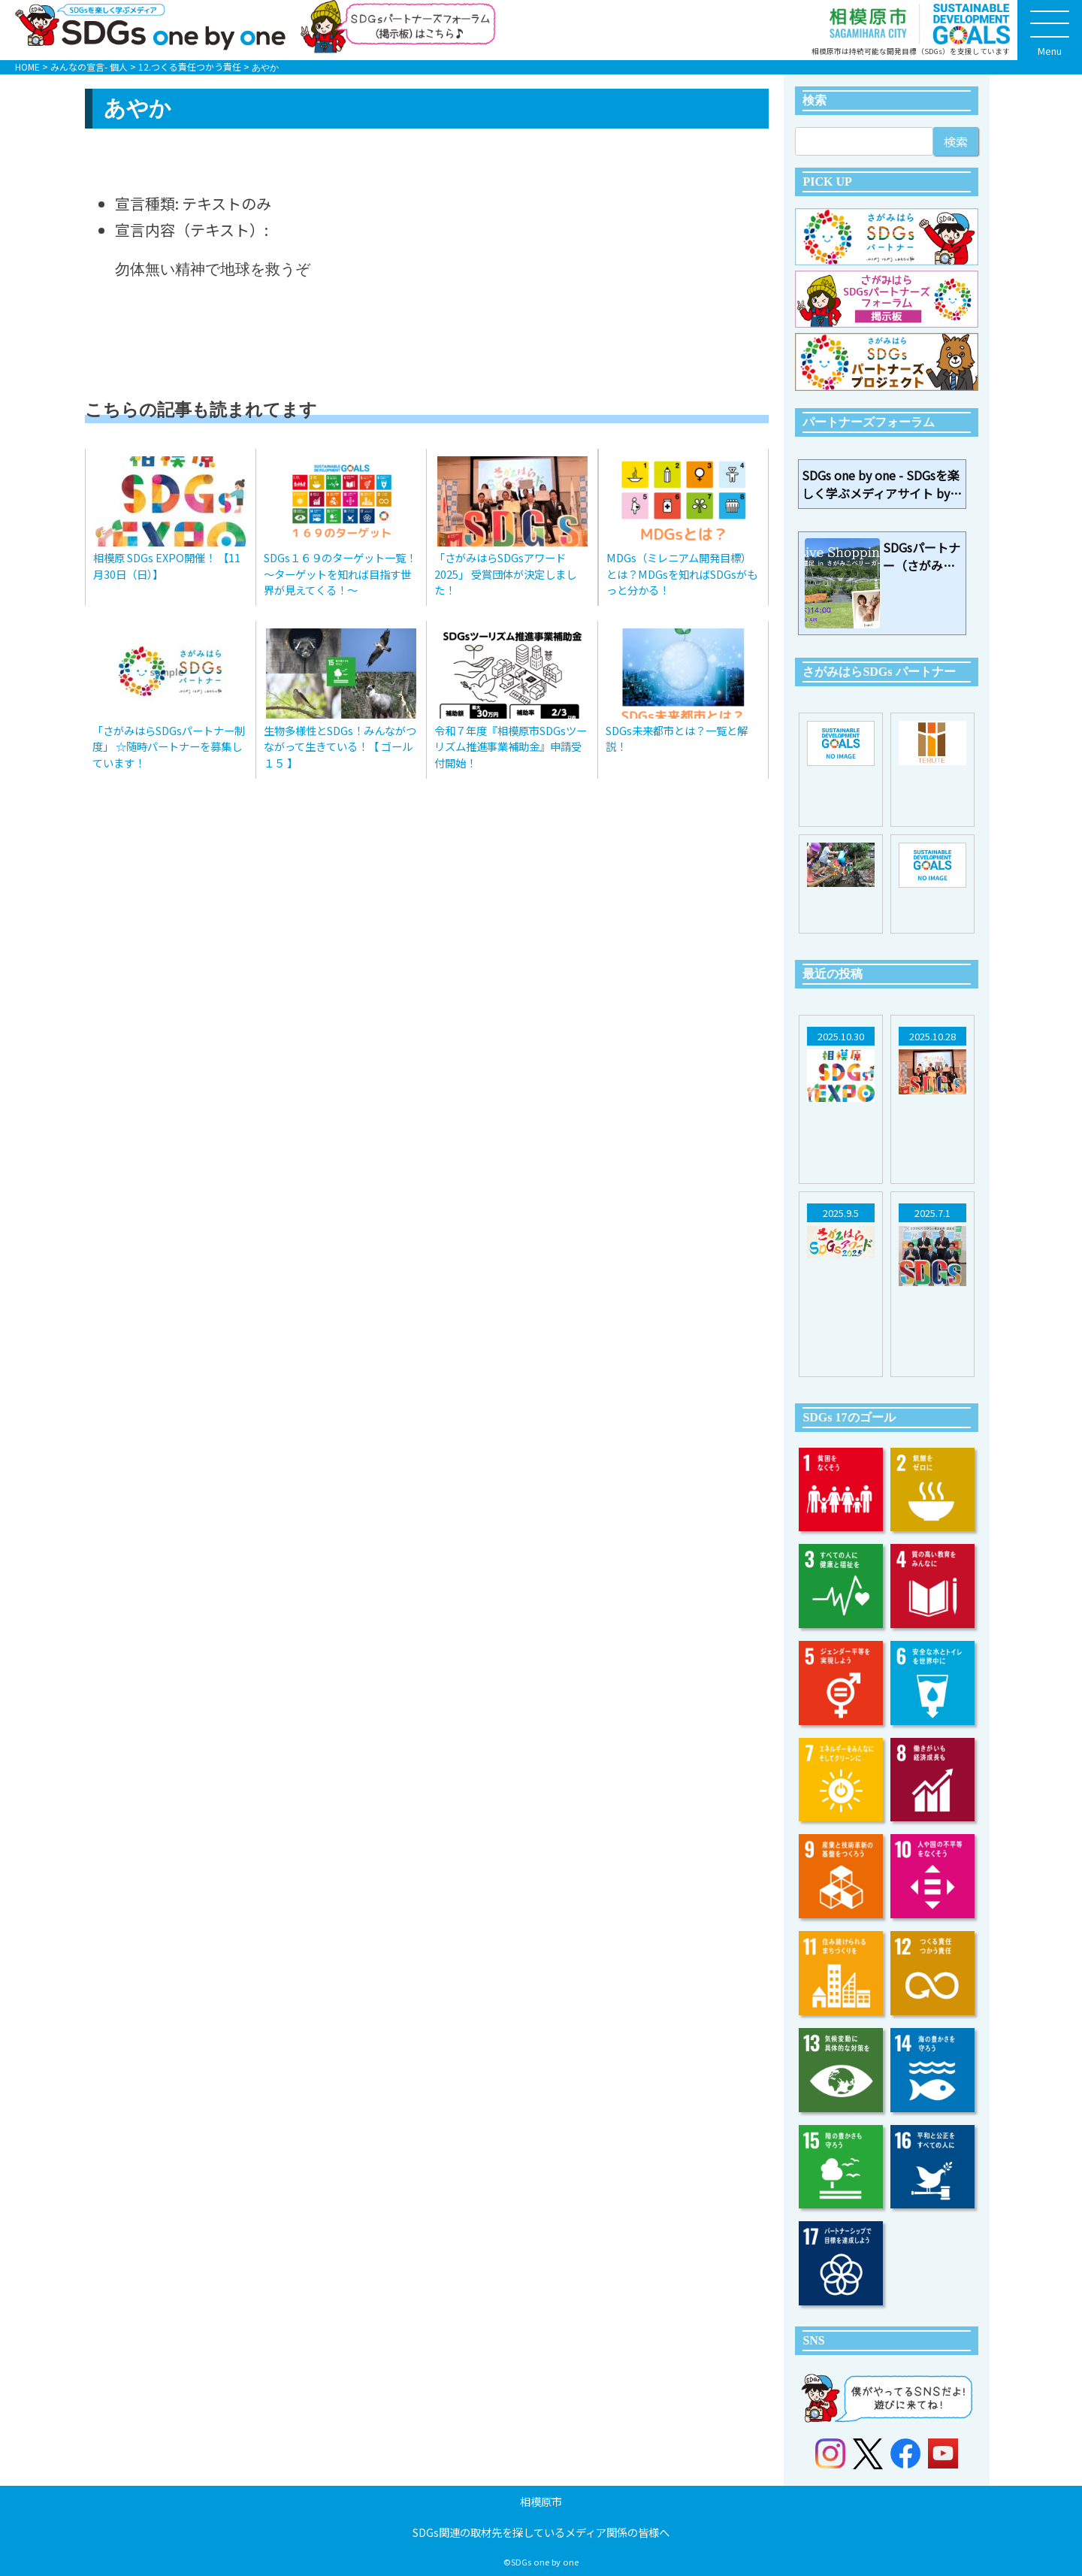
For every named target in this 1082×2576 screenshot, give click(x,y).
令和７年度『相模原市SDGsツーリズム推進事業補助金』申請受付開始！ (510, 746)
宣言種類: (147, 203)
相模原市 (541, 2501)
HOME (27, 66)
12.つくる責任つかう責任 (189, 66)
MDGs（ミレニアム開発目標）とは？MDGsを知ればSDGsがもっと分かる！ (681, 573)
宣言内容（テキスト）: (191, 230)
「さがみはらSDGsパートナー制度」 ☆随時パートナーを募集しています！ (168, 746)
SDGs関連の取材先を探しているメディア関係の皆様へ (541, 2532)
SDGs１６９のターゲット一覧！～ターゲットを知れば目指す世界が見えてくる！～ (340, 573)
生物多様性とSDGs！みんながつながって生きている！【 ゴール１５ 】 (340, 746)
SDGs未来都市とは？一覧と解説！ (677, 738)
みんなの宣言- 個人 (89, 66)
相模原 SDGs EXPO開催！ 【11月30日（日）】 (166, 565)
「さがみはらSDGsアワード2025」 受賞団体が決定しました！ (505, 573)
